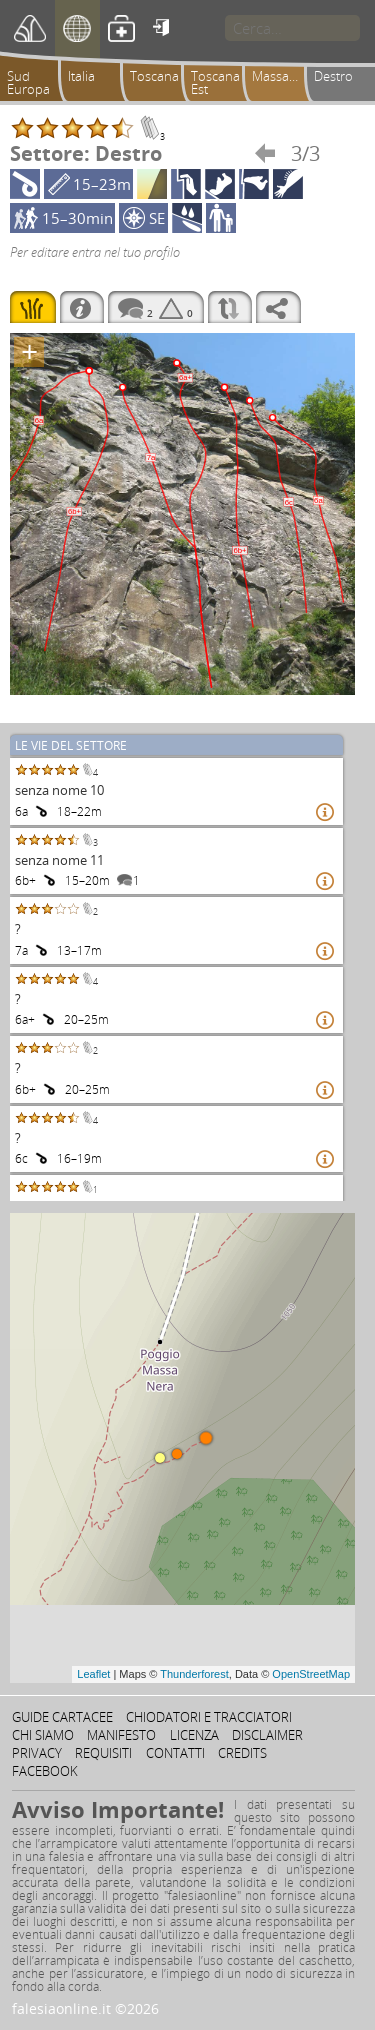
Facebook (45, 1771)
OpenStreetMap (311, 1674)
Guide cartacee (62, 1717)
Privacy (37, 1753)
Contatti (175, 1753)
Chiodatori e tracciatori (209, 1717)
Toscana (154, 76)
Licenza (194, 1735)
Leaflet (93, 1674)
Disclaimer (267, 1735)
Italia (81, 76)
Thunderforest (194, 1674)
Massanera (281, 76)
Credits (242, 1753)
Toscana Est (215, 82)
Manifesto (121, 1735)
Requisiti (103, 1753)
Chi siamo (43, 1735)
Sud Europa (28, 82)
